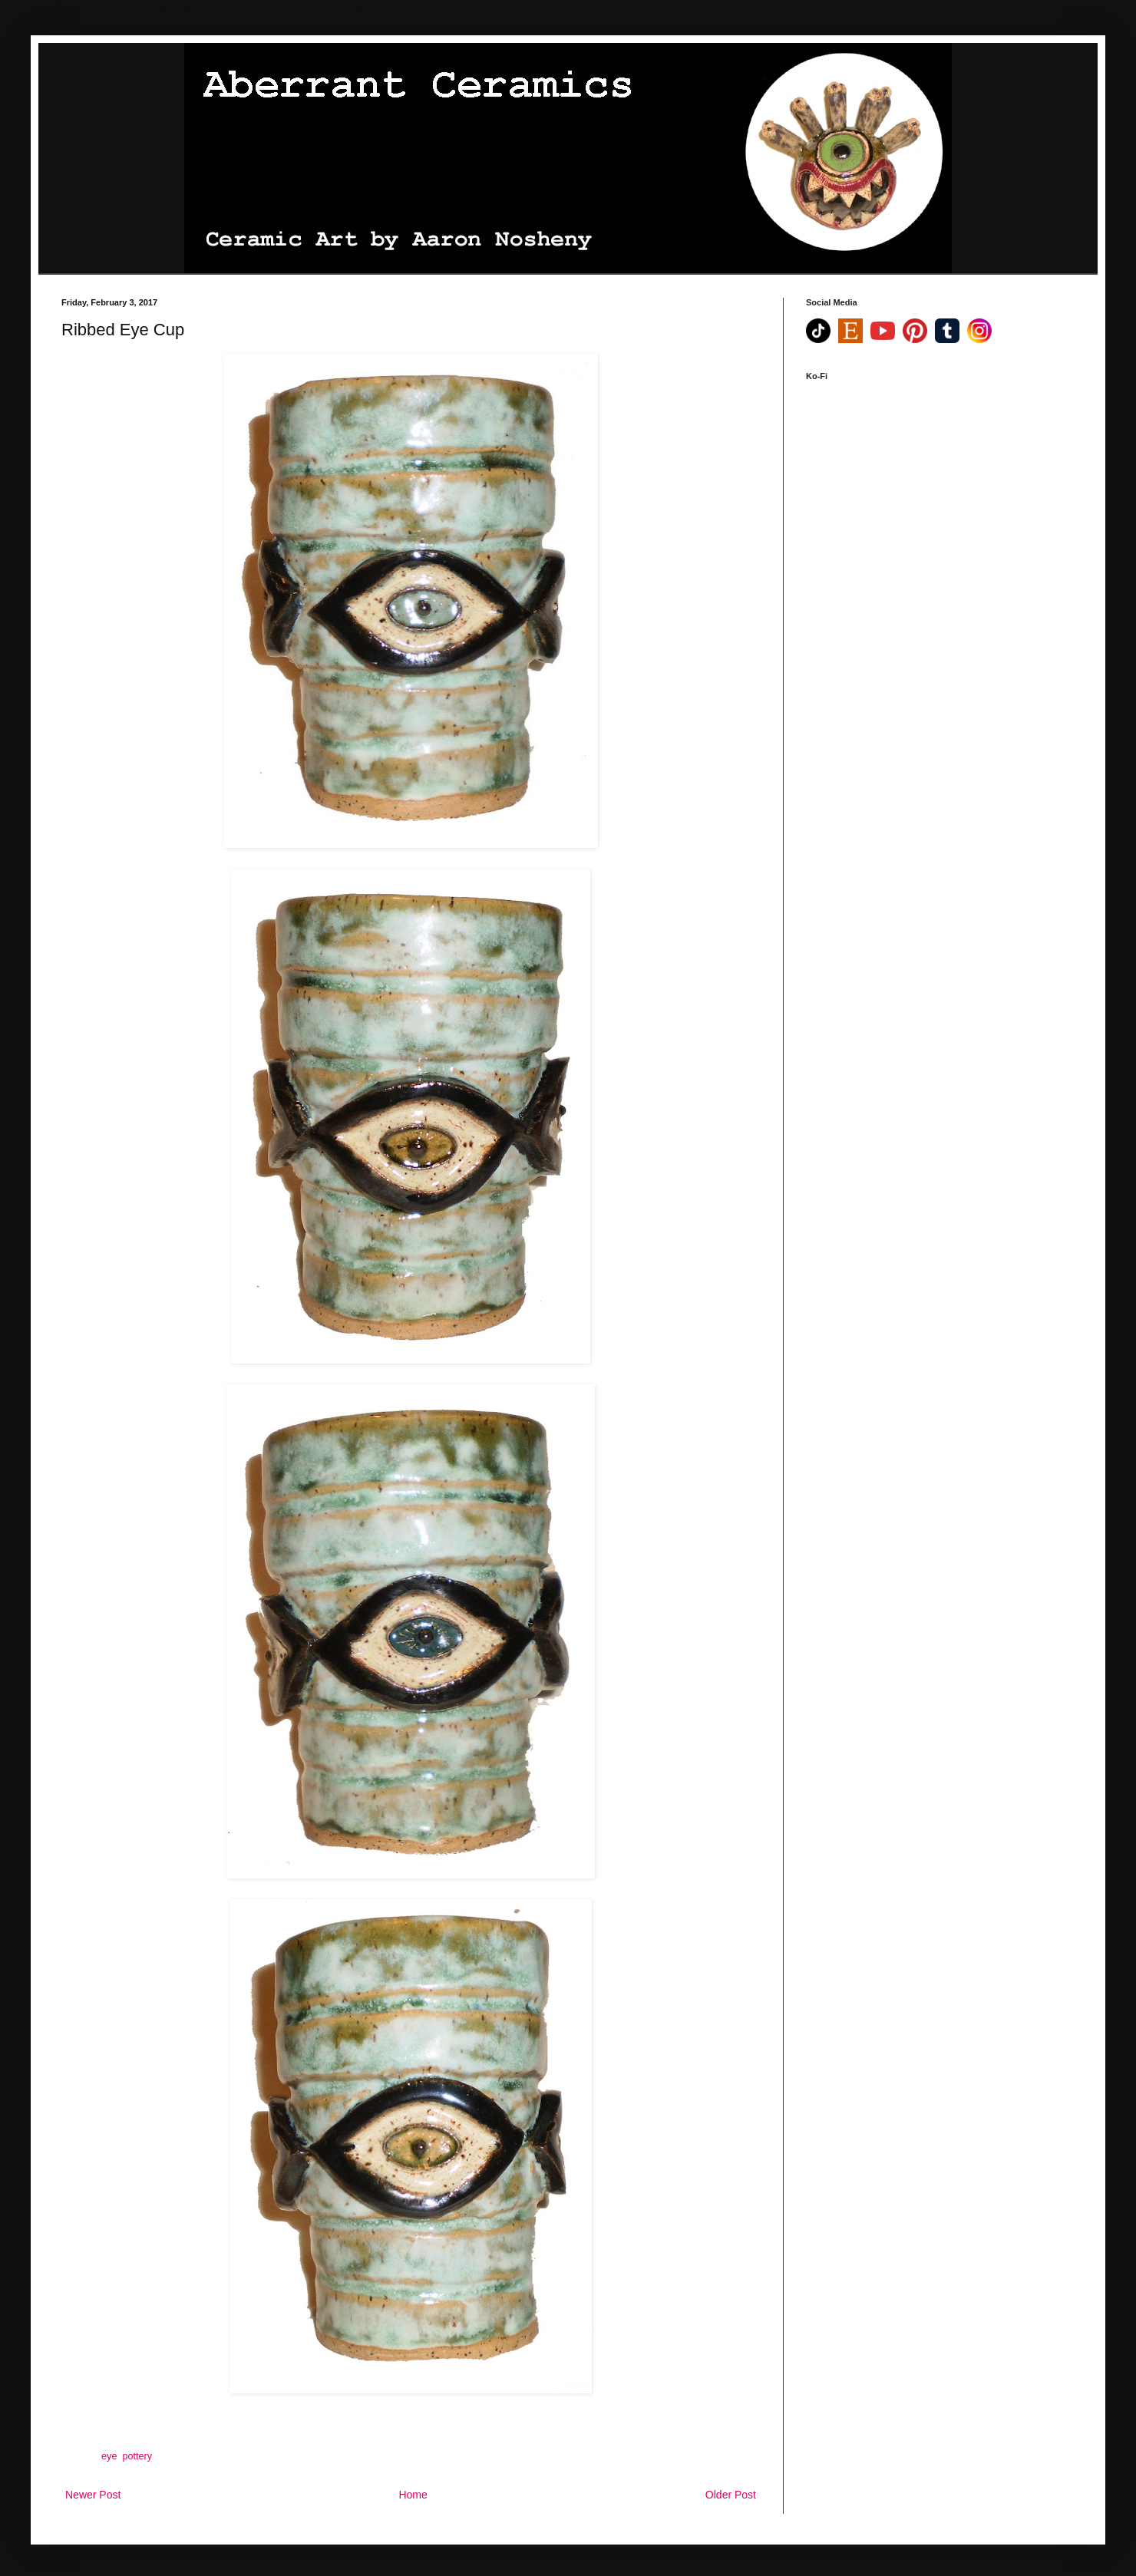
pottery (137, 2456)
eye (109, 2456)
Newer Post (93, 2495)
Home (412, 2495)
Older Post (730, 2495)
